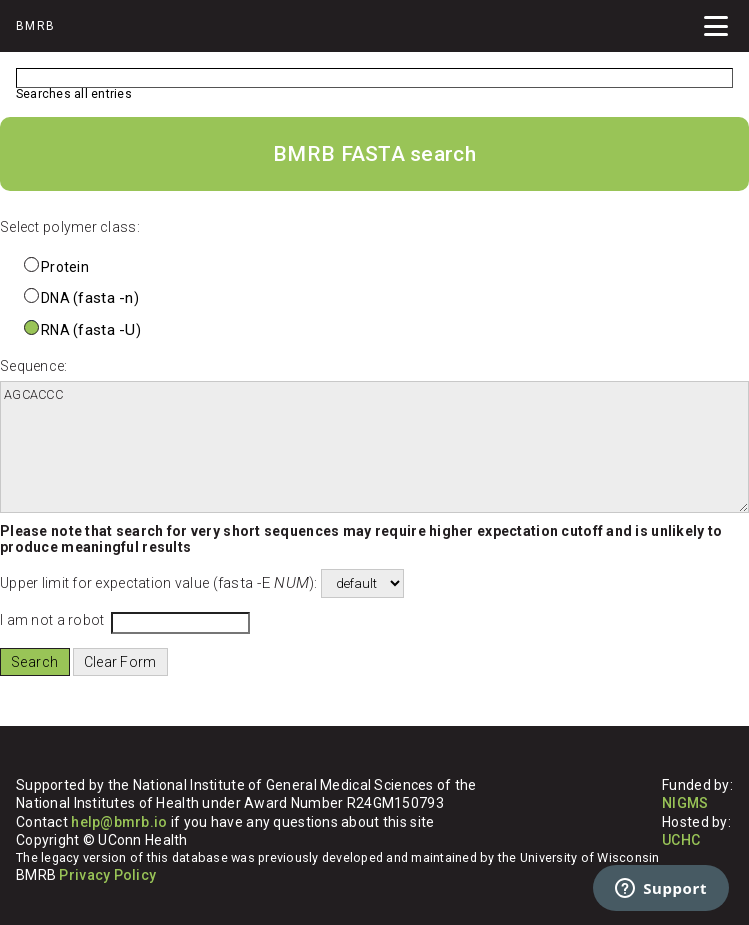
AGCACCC (374, 447)
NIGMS (685, 803)
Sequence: (34, 366)
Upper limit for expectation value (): (159, 583)
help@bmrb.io (119, 822)
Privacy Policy (107, 875)
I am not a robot (52, 620)
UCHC (681, 840)
